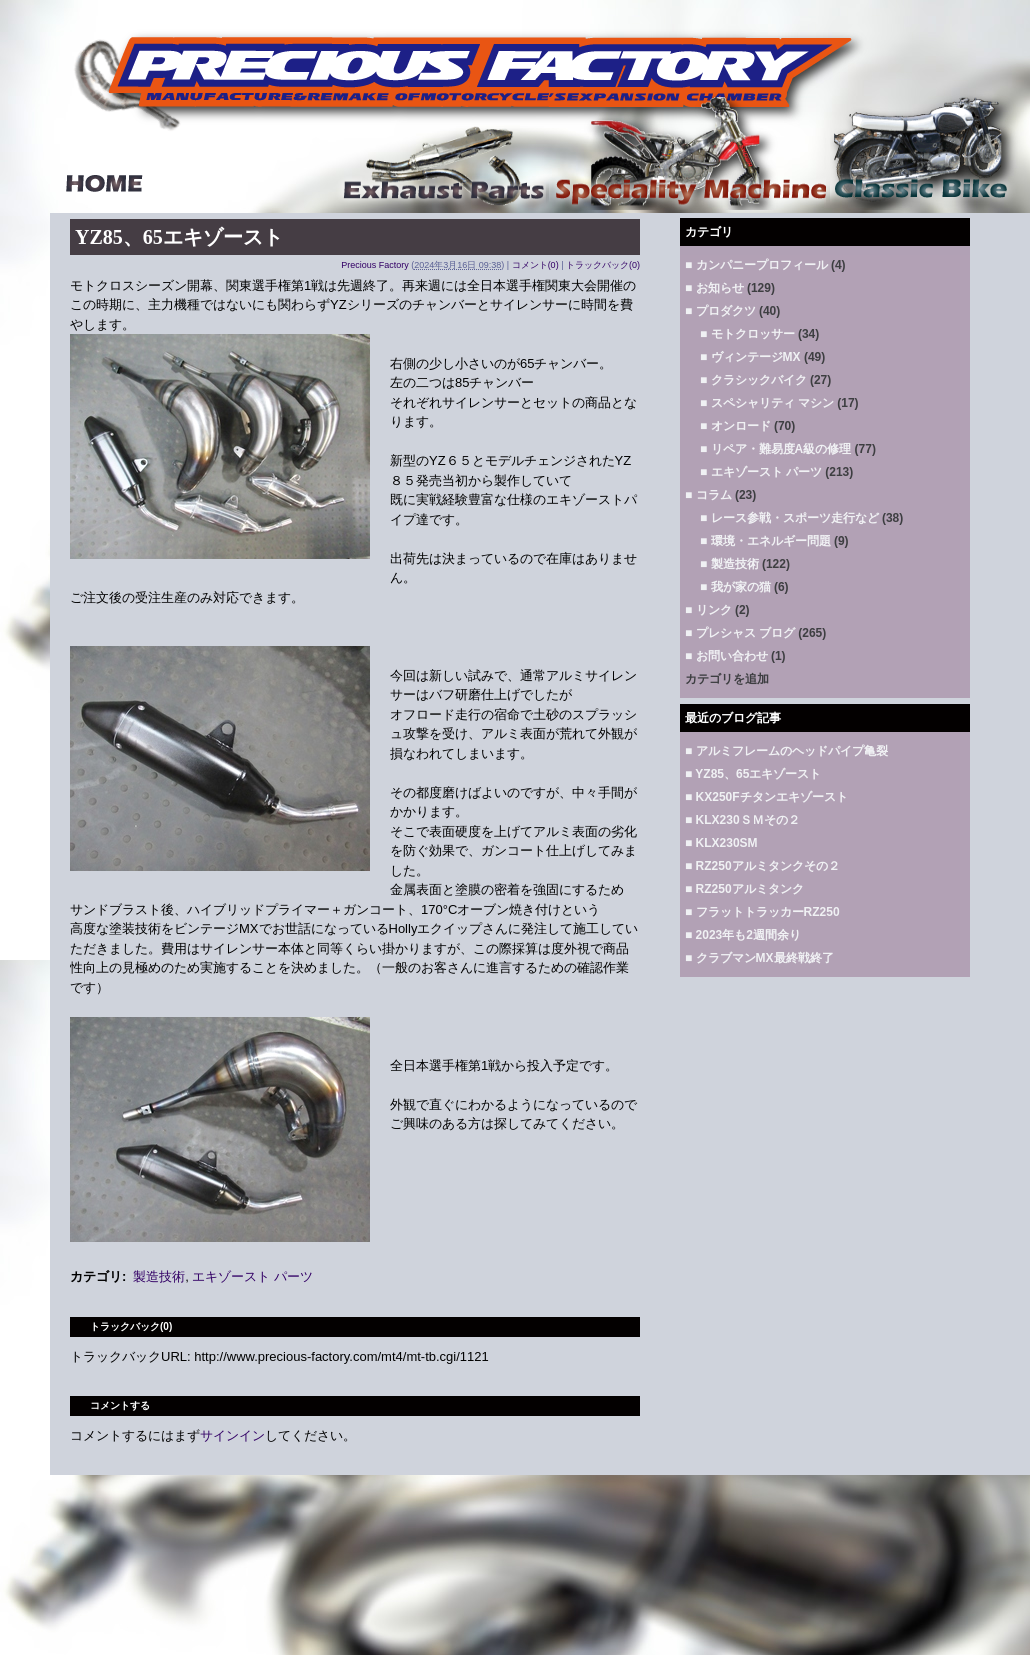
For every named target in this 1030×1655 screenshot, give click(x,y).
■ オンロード (735, 426)
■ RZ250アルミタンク (744, 889)
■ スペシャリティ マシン (767, 403)
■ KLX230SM (721, 843)
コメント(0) (535, 265)
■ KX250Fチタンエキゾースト (766, 797)
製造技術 (159, 1276)
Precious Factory (375, 265)
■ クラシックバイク (753, 380)
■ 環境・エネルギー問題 (765, 541)
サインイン (232, 1435)
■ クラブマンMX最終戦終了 (759, 958)
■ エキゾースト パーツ (761, 472)
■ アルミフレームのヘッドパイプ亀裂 (786, 751)
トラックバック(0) (603, 265)
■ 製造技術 (729, 564)
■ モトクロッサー (747, 334)
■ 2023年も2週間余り (743, 935)
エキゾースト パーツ (252, 1276)
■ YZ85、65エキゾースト (753, 774)
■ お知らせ (714, 288)
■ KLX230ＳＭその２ (742, 820)
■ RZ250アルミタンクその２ (762, 866)
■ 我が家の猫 (735, 587)
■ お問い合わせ (726, 656)
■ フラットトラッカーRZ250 (762, 912)
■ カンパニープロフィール (756, 265)
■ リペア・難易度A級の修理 (775, 449)
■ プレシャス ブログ (740, 633)
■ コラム (708, 495)
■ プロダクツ (720, 311)
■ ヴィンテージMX (750, 357)
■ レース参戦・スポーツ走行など (789, 518)
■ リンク (708, 610)
